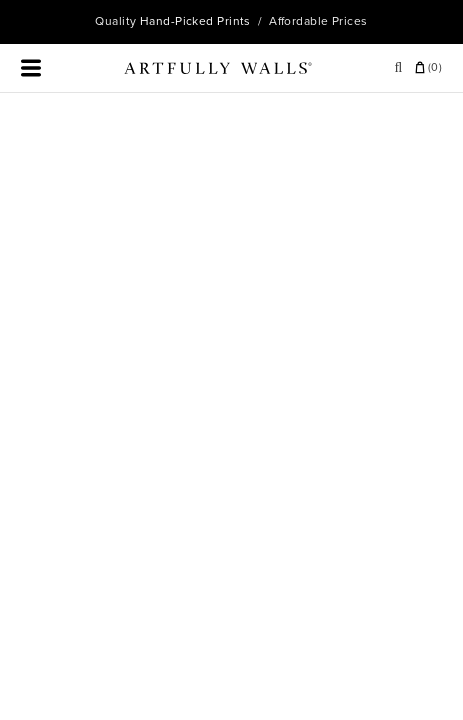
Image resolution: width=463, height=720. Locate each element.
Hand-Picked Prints (195, 21)
